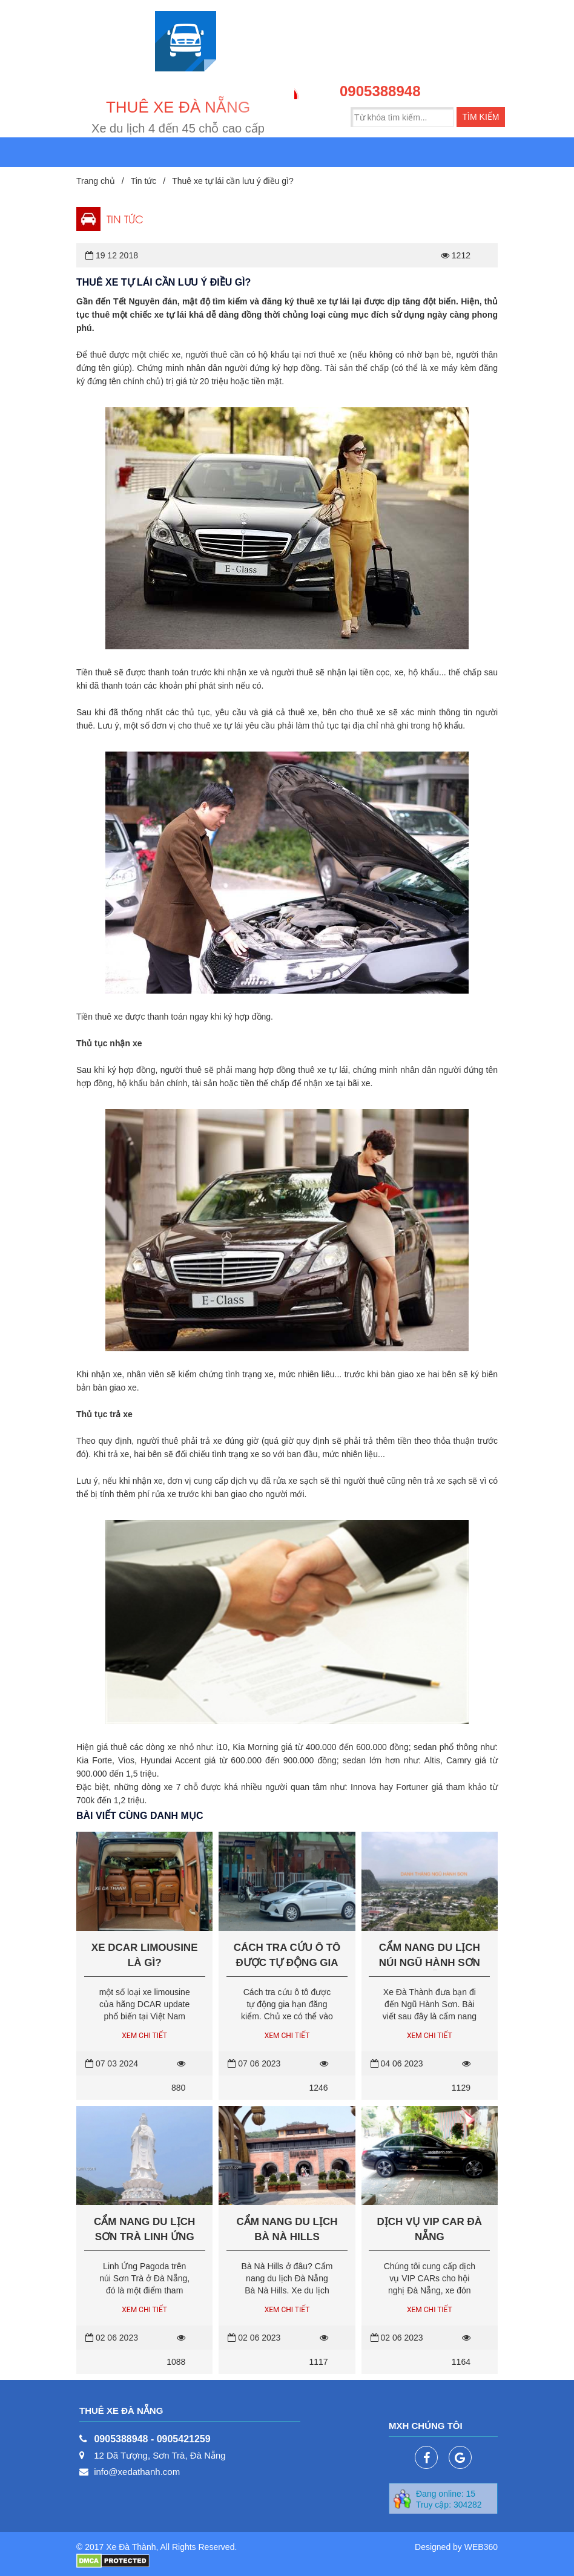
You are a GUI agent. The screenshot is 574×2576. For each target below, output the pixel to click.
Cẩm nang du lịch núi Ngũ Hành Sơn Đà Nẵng (429, 1956)
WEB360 (481, 2547)
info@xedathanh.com (137, 2471)
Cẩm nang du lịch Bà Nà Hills (286, 2229)
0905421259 (184, 2439)
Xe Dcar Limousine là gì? (144, 1955)
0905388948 (380, 91)
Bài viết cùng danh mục (139, 1816)
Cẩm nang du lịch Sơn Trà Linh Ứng (144, 2229)
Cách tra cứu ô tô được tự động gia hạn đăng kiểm (287, 1956)
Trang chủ (95, 181)
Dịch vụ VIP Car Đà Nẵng (430, 2229)
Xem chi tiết (144, 2035)
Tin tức (144, 181)
